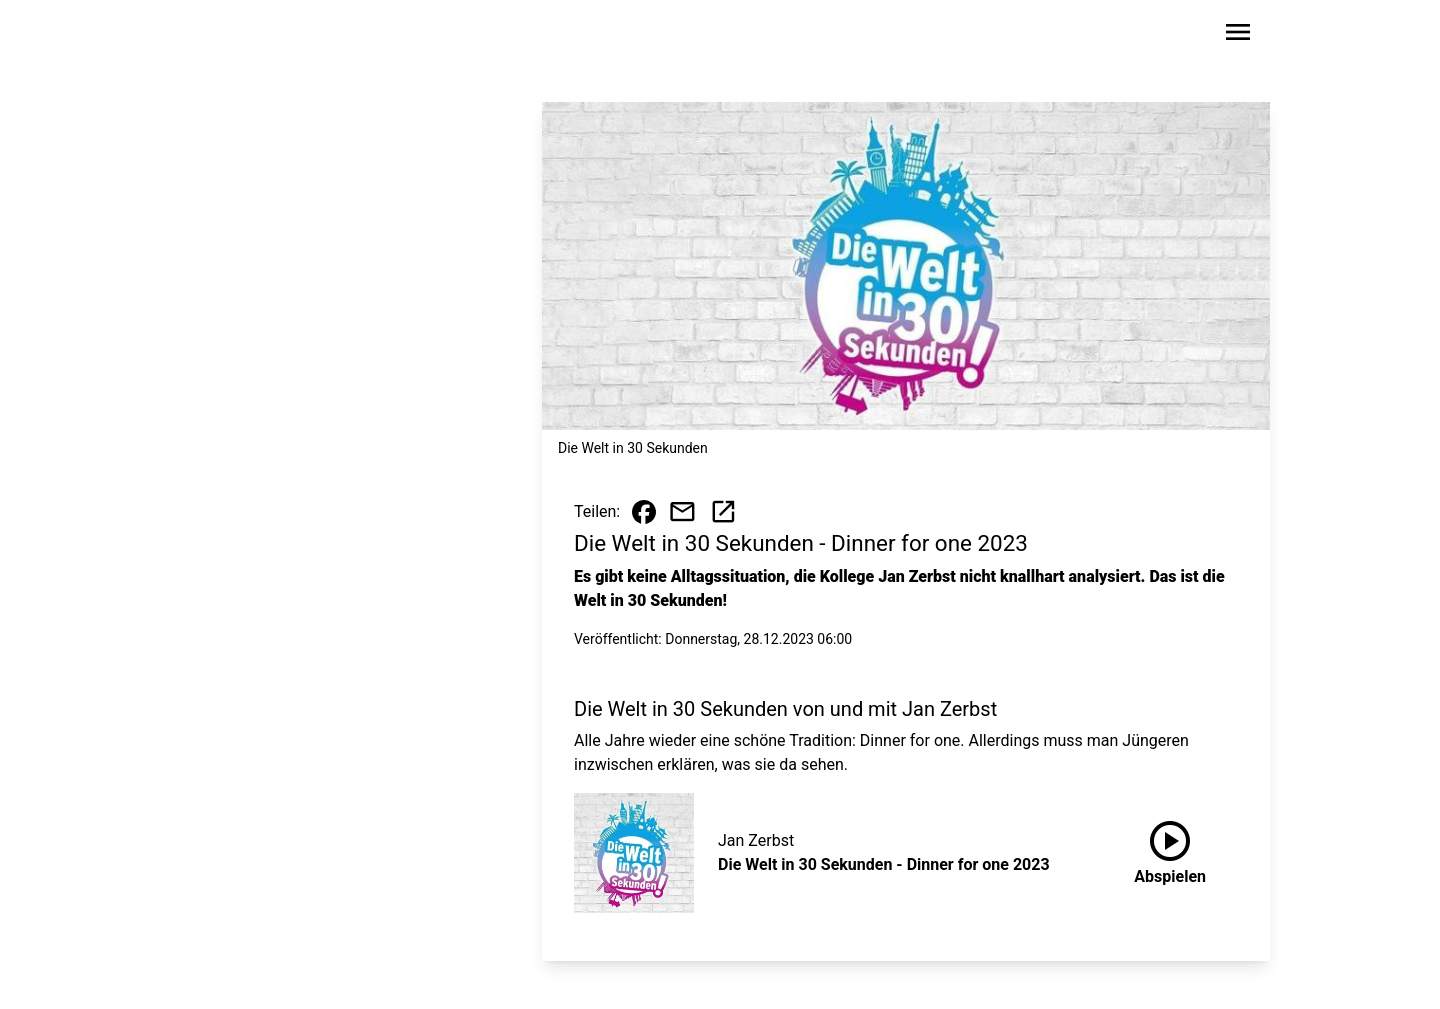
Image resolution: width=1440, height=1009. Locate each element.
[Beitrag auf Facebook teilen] (644, 512)
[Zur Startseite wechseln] (234, 36)
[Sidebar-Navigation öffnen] (1238, 35)
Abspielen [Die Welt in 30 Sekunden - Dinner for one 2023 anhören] (1170, 849)
